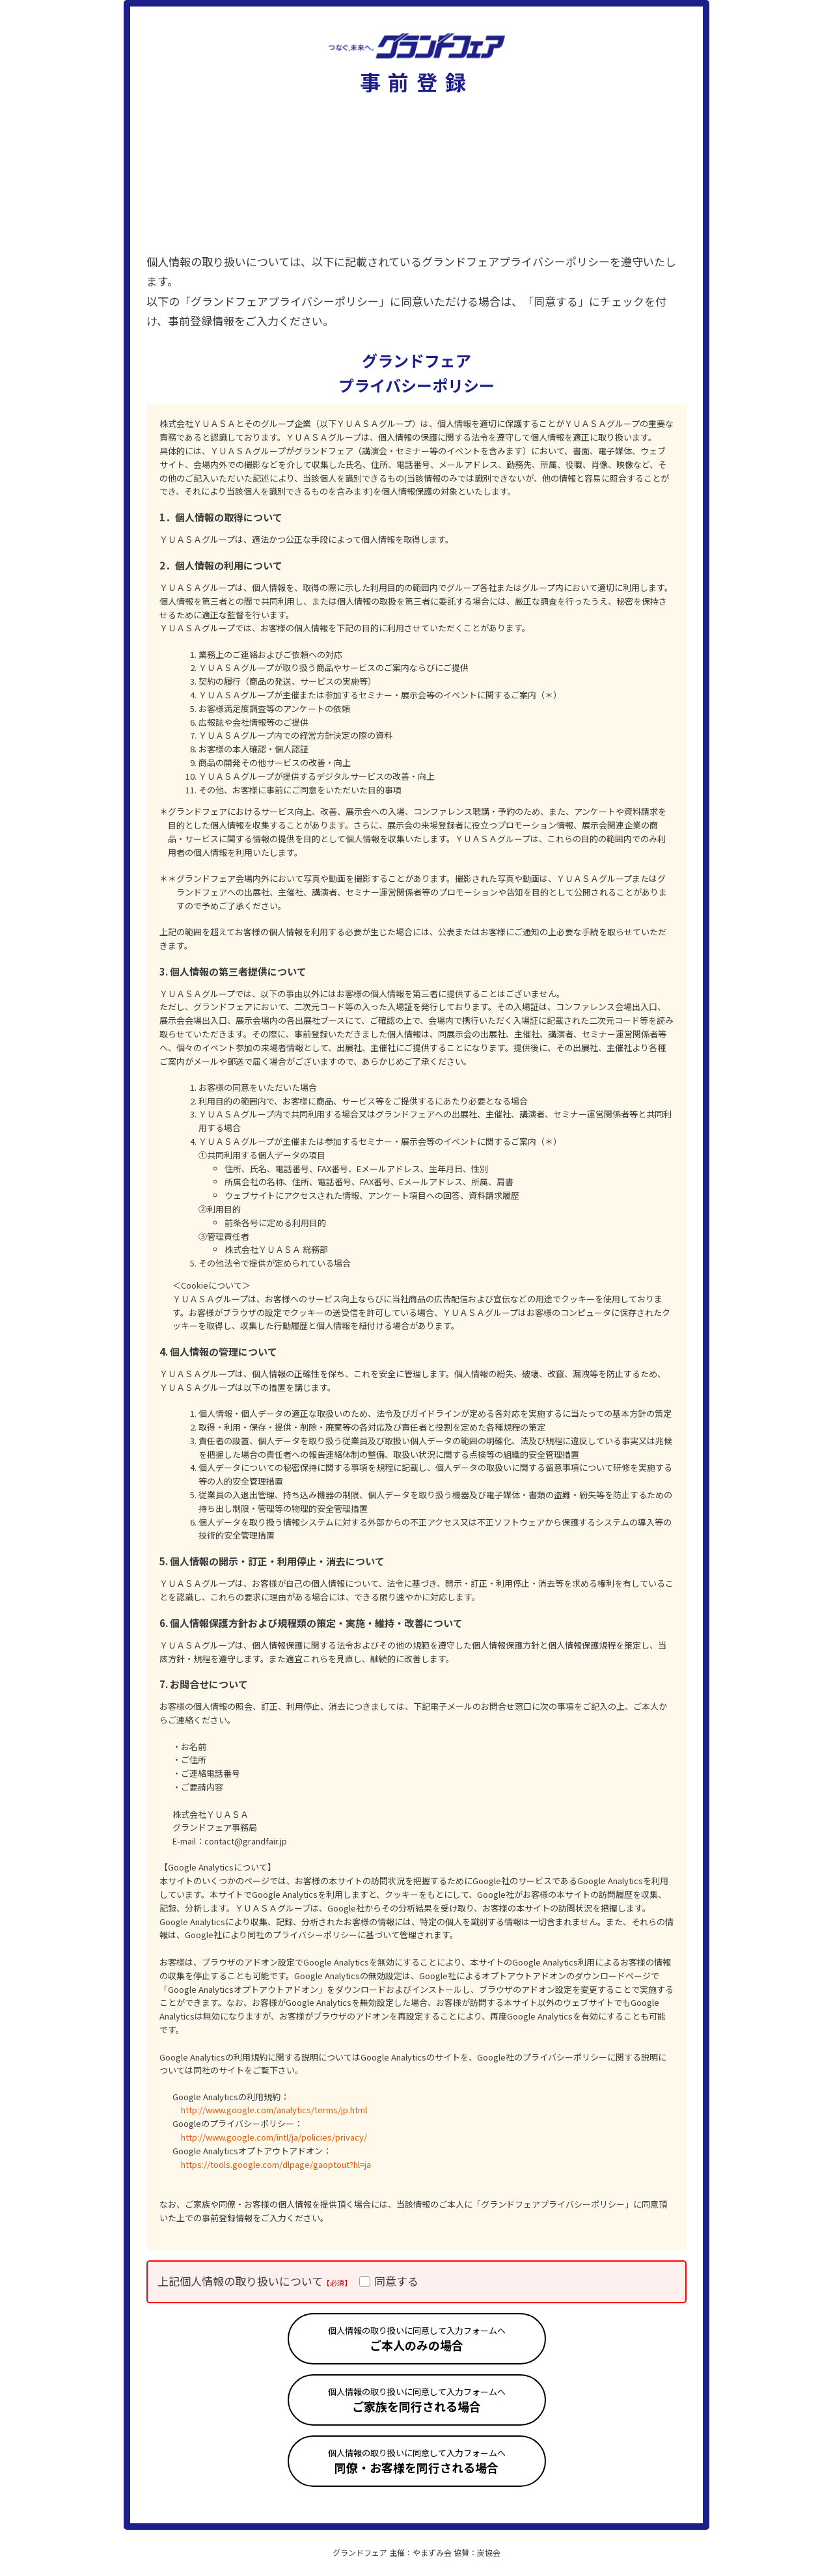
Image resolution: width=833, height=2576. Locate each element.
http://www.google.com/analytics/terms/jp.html (274, 2109)
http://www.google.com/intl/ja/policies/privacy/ (274, 2137)
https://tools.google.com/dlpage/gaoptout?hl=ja (276, 2164)
